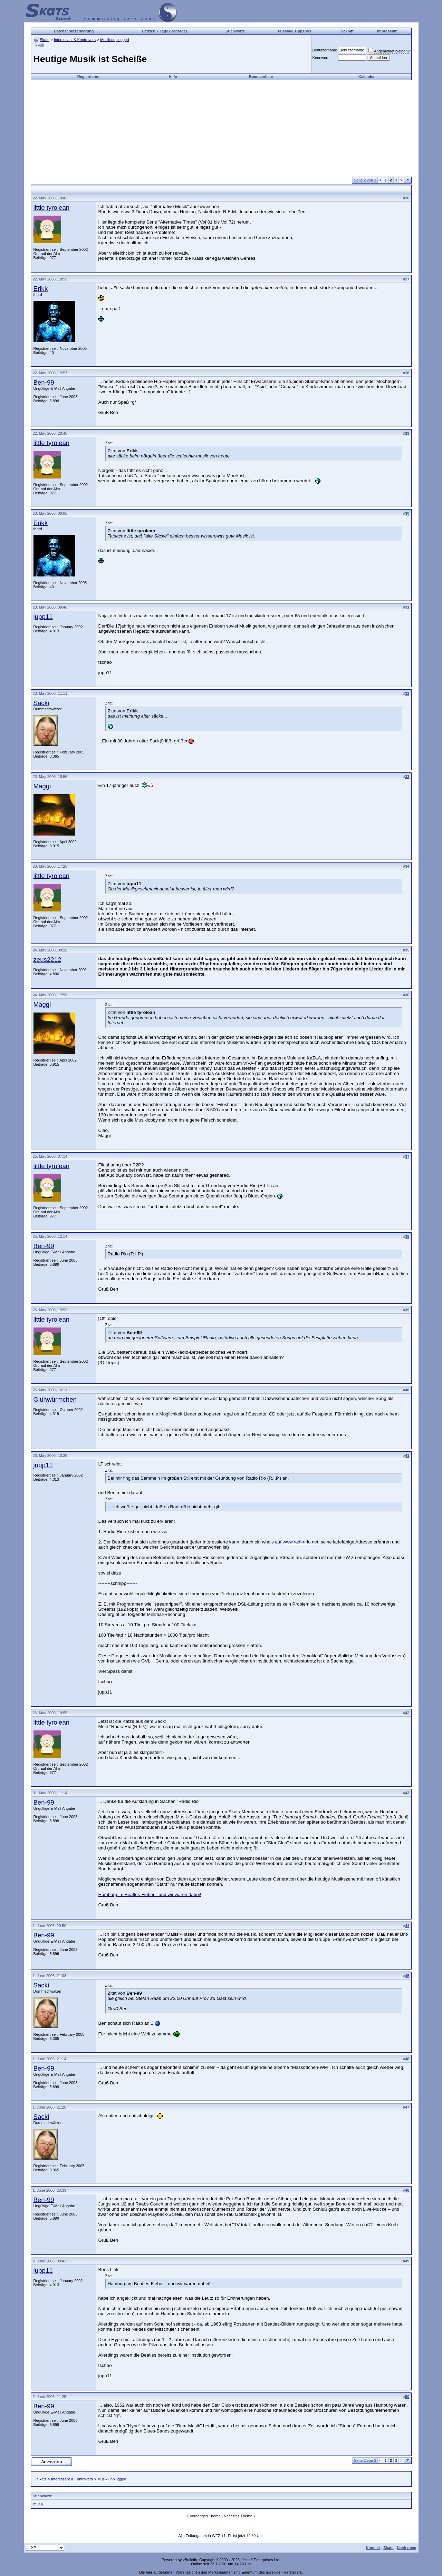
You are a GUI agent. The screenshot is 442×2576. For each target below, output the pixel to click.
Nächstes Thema (238, 2516)
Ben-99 (43, 382)
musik (38, 2504)
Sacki (41, 703)
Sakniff (347, 31)
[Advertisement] (221, 128)
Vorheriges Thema (205, 2516)
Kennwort (320, 58)
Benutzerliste (261, 77)
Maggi (42, 786)
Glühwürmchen (55, 1399)
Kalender (366, 77)
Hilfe (173, 77)
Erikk (40, 288)
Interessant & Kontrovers (75, 40)
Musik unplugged (114, 40)
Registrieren (88, 77)
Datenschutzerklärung (74, 31)
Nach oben (406, 2548)
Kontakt (373, 2548)
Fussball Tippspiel (294, 31)
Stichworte (235, 31)
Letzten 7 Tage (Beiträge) (164, 31)
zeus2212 (47, 959)
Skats (44, 40)
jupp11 (43, 616)
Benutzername (325, 50)
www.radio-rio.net (300, 1541)
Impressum (387, 31)
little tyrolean (51, 207)
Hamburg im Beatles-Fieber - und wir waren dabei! (149, 1894)
